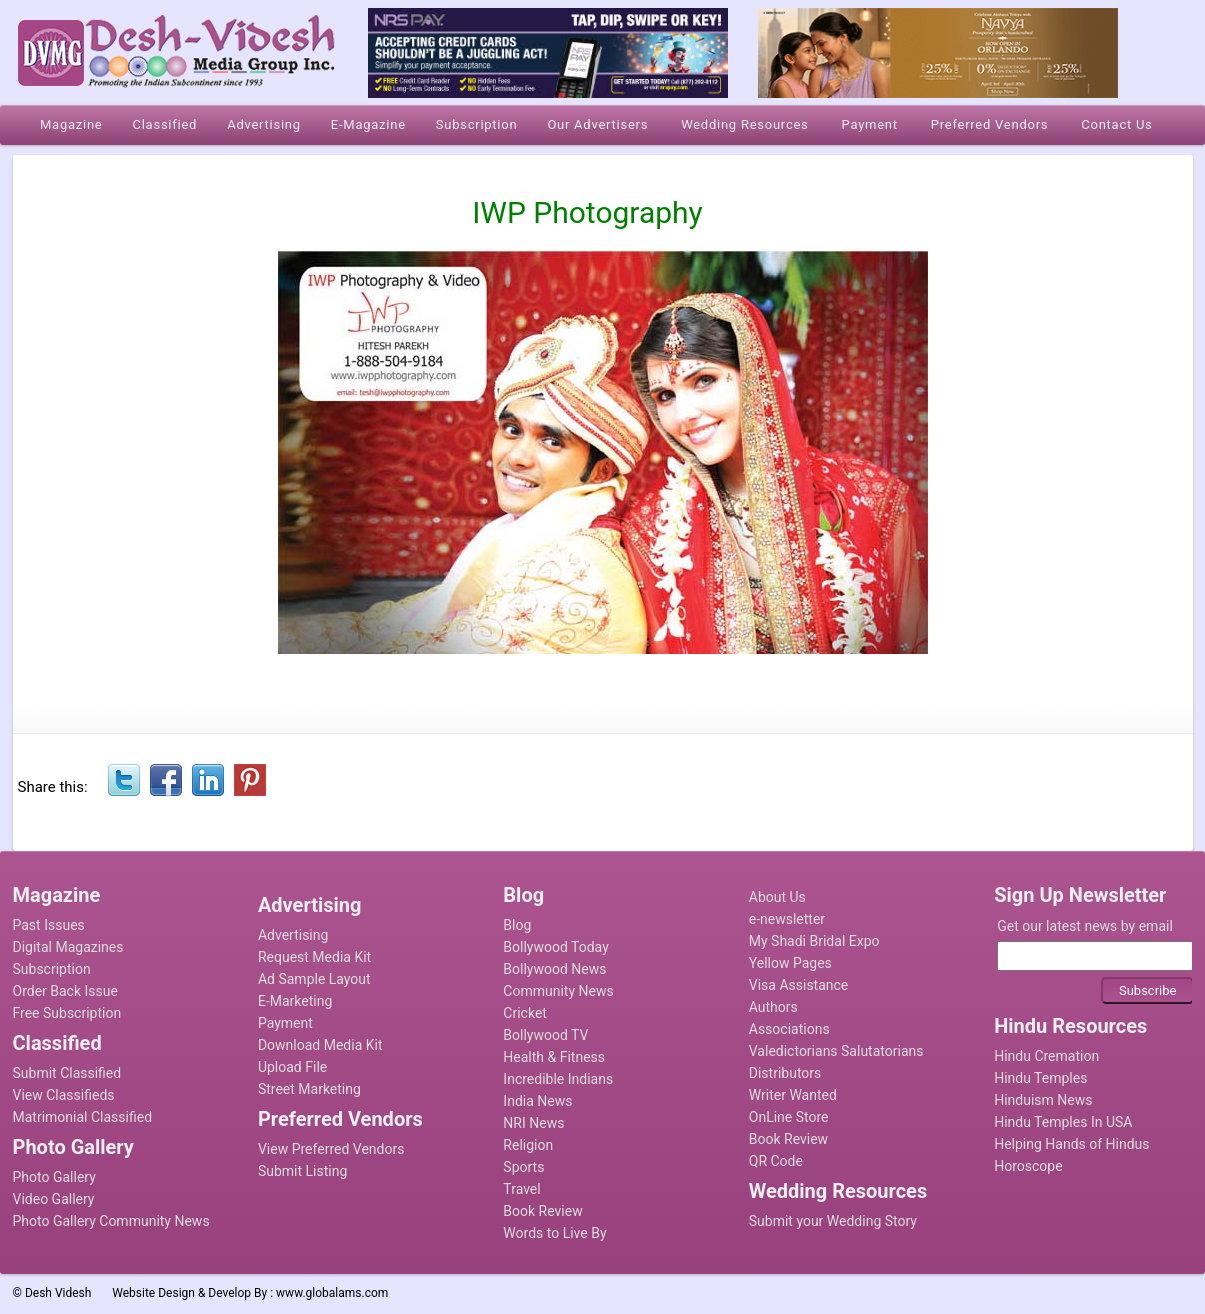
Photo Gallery (54, 1177)
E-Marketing (295, 1001)
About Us (777, 897)
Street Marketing (309, 1089)
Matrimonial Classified (83, 1117)
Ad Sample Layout (314, 979)
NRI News (533, 1123)
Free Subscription (67, 1013)
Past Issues (49, 925)
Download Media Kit (320, 1045)
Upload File (292, 1067)
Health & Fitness (554, 1057)
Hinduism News (1043, 1100)
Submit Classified (67, 1073)
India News (537, 1101)
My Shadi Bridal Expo (814, 941)
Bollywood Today (555, 947)
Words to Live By (554, 1233)
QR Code (776, 1161)
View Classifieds (64, 1095)
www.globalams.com (332, 1293)
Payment (285, 1023)
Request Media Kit (314, 957)
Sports (523, 1167)
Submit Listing (302, 1171)
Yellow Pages (790, 963)
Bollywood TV (545, 1035)
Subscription (52, 969)
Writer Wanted (793, 1095)
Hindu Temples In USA (1063, 1122)
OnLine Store (789, 1117)
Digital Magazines (68, 947)
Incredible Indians (558, 1079)
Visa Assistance (799, 985)
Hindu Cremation (1046, 1056)
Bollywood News (554, 969)
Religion (528, 1145)
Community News (558, 991)
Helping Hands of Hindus (1071, 1144)
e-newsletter (787, 919)
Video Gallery (54, 1199)
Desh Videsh (58, 1293)
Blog (517, 925)
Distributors (785, 1073)
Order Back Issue (65, 991)
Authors (773, 1007)
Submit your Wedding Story (833, 1221)
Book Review (542, 1211)
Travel (521, 1189)
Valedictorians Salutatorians (836, 1051)
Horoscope (1028, 1166)
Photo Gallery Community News (111, 1221)
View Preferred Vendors (331, 1149)
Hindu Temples (1040, 1078)
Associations (789, 1029)
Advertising (293, 935)
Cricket (525, 1013)
